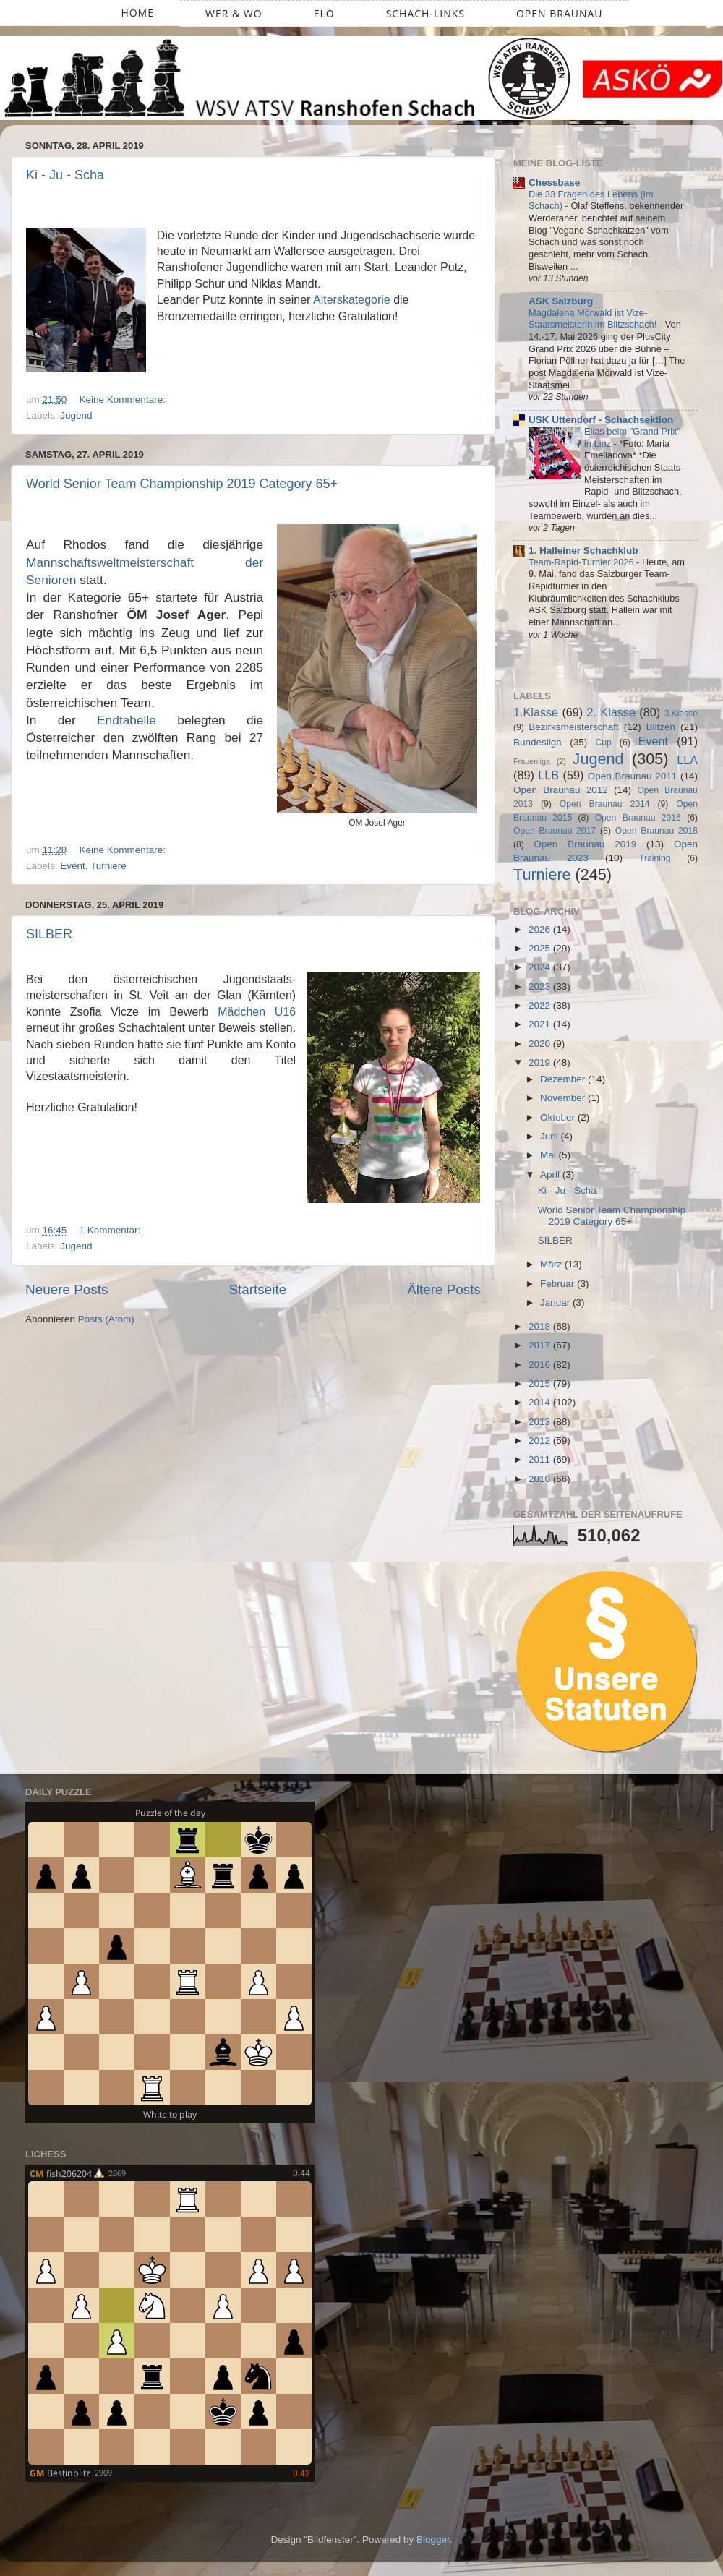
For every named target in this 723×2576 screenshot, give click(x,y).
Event (72, 865)
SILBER (49, 934)
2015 (541, 1383)
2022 (541, 1005)
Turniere (108, 865)
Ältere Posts (444, 1289)
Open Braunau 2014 (605, 804)
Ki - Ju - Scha (65, 175)
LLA (687, 759)
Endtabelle (126, 720)
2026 (541, 929)
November (564, 1097)
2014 (541, 1402)
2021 (541, 1024)
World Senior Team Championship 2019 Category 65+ (182, 483)
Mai (549, 1155)
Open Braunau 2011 (632, 776)
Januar (556, 1302)
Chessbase (554, 182)
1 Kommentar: (112, 1230)
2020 (541, 1043)
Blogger (433, 2539)
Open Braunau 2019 (585, 844)
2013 (541, 1421)
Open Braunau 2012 (560, 789)
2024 (541, 967)
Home (137, 13)
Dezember (564, 1079)
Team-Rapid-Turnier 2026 (582, 562)
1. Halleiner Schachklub (583, 550)
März (552, 1264)
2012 (541, 1440)
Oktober (559, 1117)
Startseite (257, 1289)
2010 (541, 1478)
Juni (550, 1136)
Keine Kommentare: (124, 399)
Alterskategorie (351, 300)
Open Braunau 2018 (656, 831)
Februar (558, 1283)
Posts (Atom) (106, 1319)
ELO (324, 13)
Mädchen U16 (257, 1012)
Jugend (76, 415)
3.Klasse (681, 714)
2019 (541, 1062)
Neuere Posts (66, 1289)
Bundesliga (537, 742)
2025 (541, 948)
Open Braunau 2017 (554, 831)
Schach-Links (425, 13)
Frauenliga (531, 761)
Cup (604, 742)
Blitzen (661, 727)
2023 (541, 986)
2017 (541, 1345)
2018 (541, 1326)
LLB (548, 775)
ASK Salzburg (561, 301)
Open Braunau (559, 13)
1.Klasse (535, 712)
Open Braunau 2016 (638, 818)
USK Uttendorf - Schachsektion (601, 419)
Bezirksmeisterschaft (574, 727)
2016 (541, 1364)
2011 (541, 1459)
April (551, 1174)
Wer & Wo (233, 13)
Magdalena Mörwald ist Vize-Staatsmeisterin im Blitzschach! (594, 318)
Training (654, 858)
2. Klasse (611, 712)
